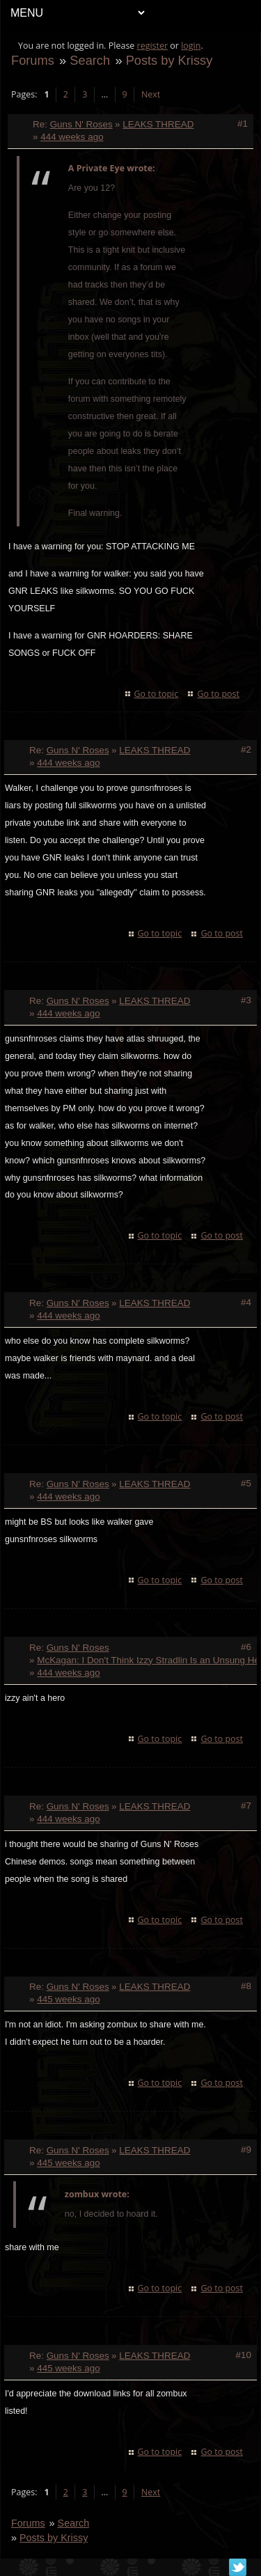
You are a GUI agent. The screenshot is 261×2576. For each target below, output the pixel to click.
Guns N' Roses (81, 124)
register (152, 46)
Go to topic (156, 694)
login (190, 46)
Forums (32, 60)
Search (90, 60)
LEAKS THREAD (157, 124)
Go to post (218, 694)
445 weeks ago (68, 1999)
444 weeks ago (71, 137)
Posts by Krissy (169, 60)
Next (150, 94)
